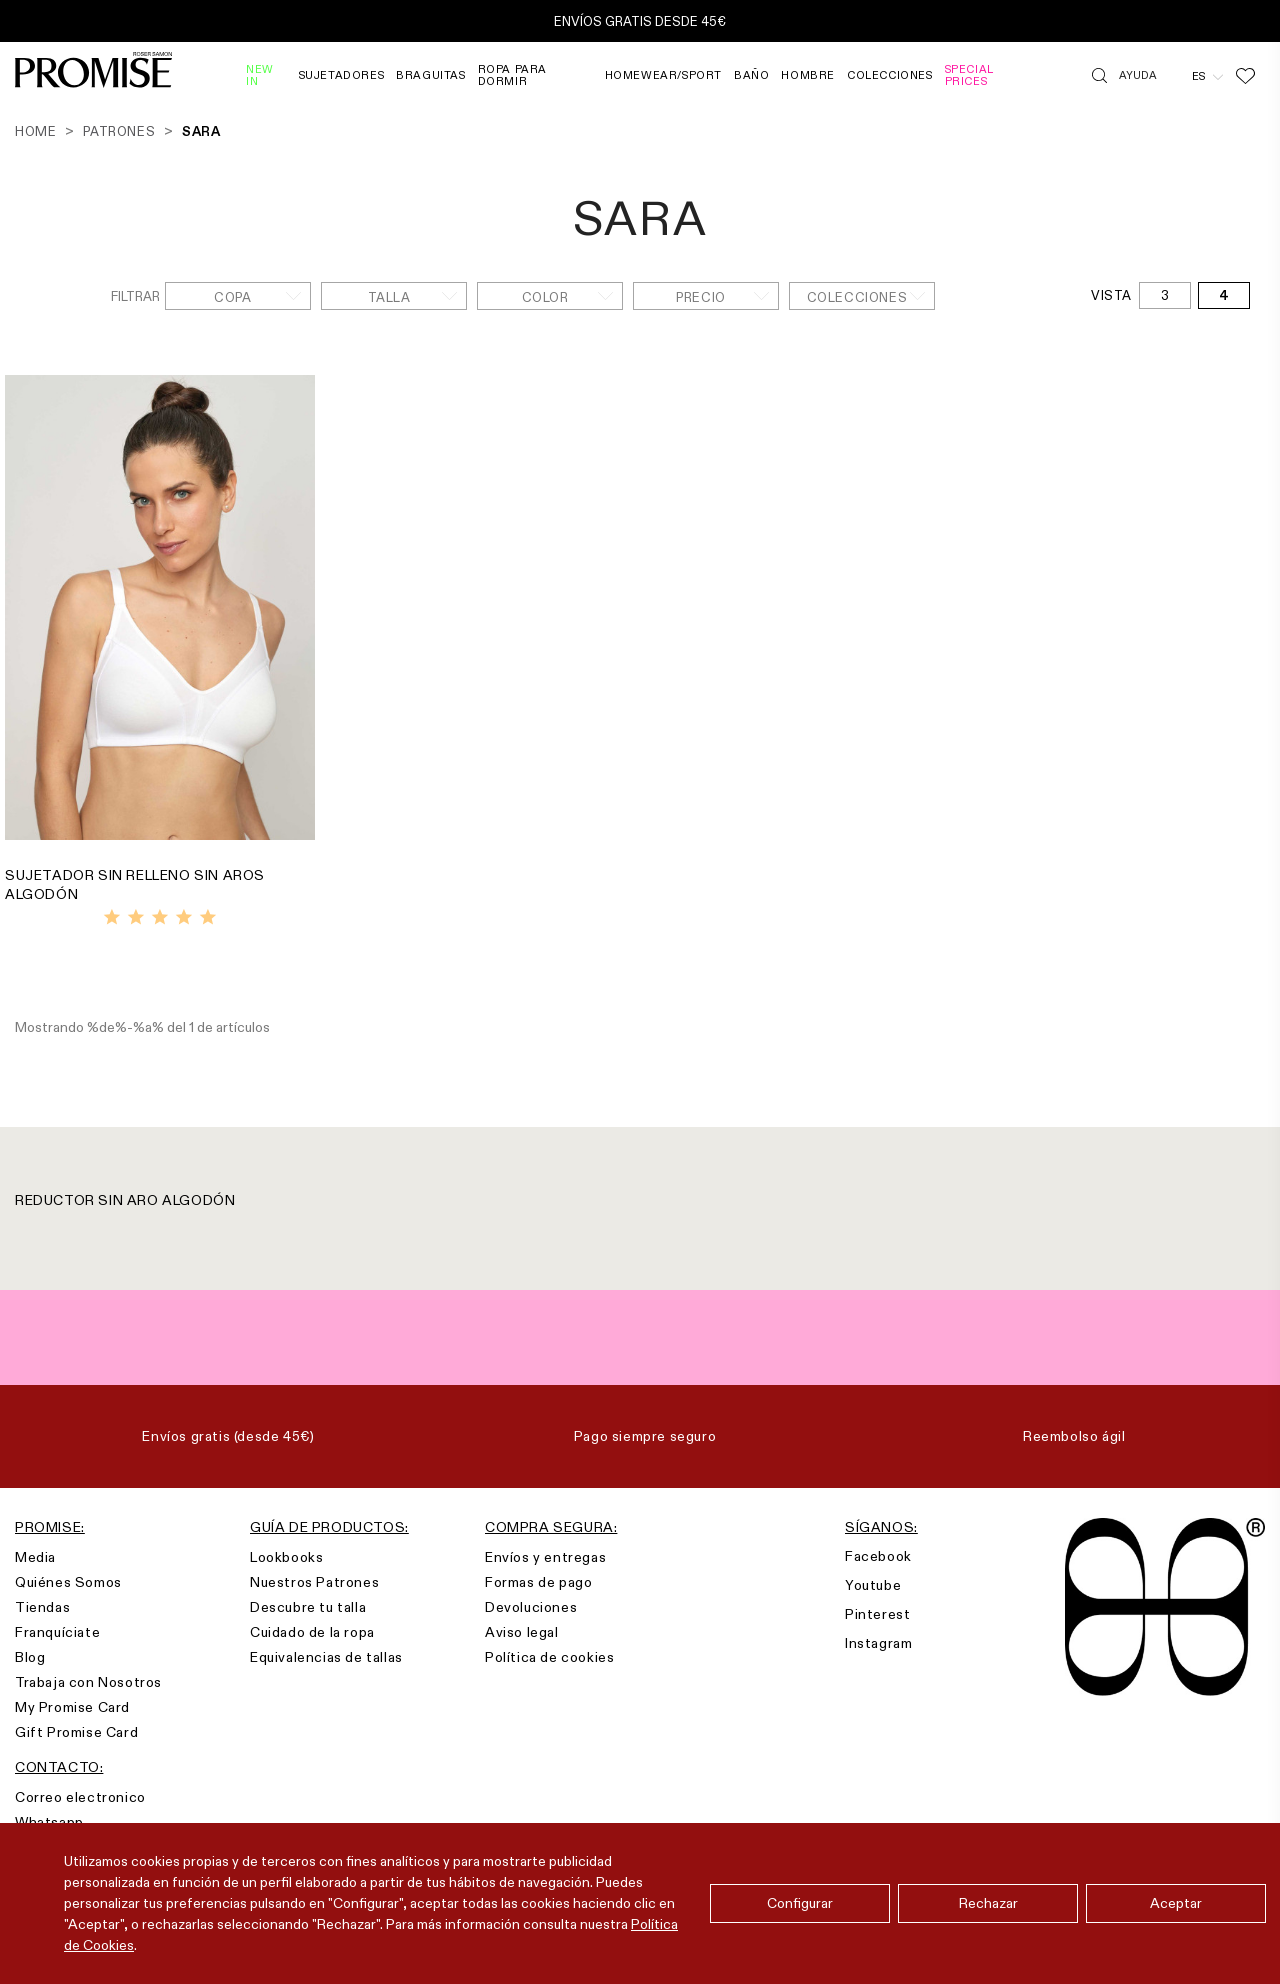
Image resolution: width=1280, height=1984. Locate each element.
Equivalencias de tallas (326, 1657)
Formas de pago (538, 1582)
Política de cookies (549, 1657)
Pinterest (877, 1614)
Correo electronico (80, 1797)
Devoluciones (531, 1607)
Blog (30, 1657)
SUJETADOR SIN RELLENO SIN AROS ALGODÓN (135, 884)
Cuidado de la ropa (312, 1632)
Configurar (800, 1903)
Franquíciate (57, 1632)
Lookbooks (286, 1557)
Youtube (873, 1585)
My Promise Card (72, 1707)
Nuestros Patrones (314, 1582)
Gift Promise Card (76, 1732)
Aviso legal (522, 1632)
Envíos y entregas (545, 1557)
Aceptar (1176, 1903)
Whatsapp (49, 1822)
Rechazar (988, 1903)
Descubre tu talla (308, 1607)
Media (35, 1557)
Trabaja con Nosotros (88, 1682)
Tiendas (42, 1607)
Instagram (878, 1643)
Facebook (878, 1556)
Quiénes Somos (68, 1582)
